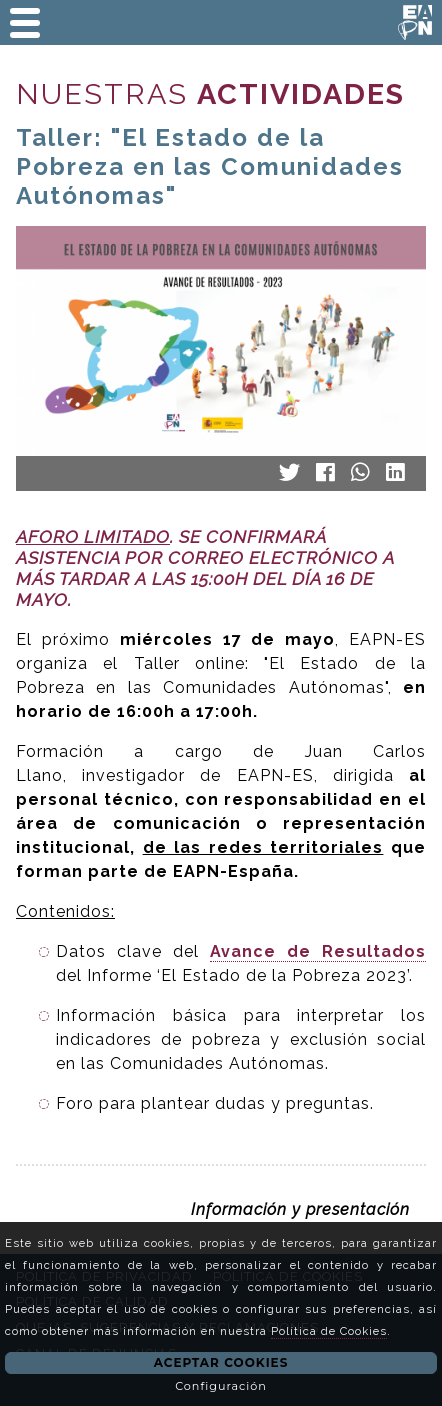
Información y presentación (300, 1209)
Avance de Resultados (318, 951)
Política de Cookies (329, 1331)
